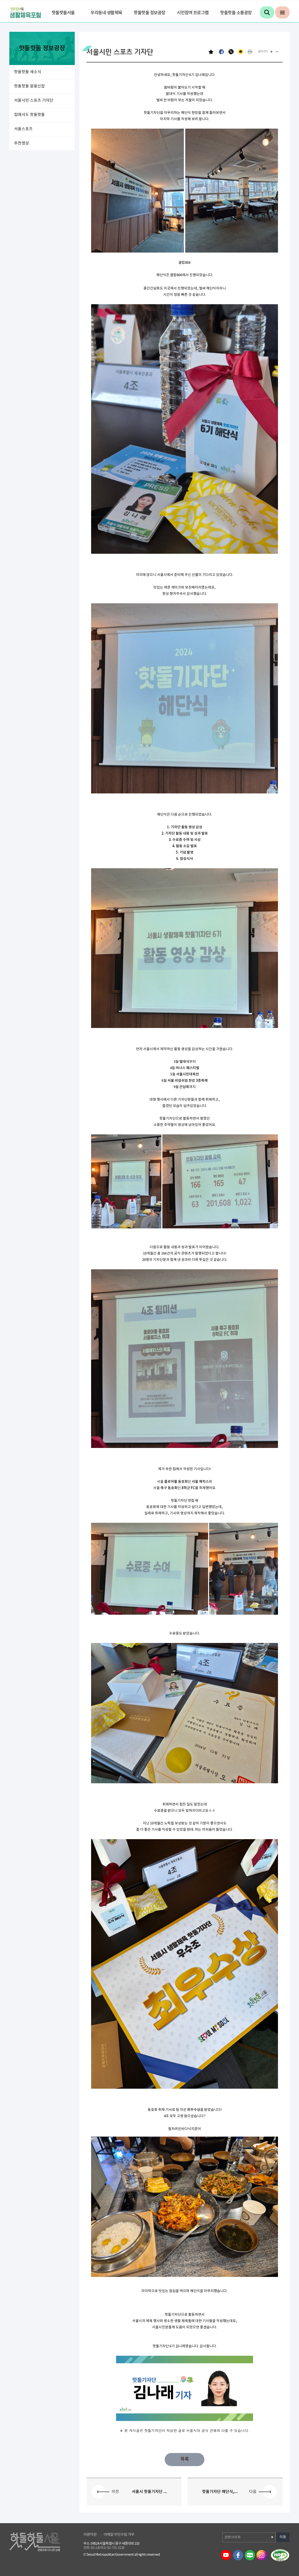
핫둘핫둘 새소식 (27, 72)
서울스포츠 (23, 129)
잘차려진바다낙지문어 (184, 2129)
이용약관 (89, 2535)
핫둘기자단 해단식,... (220, 2491)
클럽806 (184, 262)
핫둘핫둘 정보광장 (149, 12)
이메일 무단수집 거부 (118, 2535)
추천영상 (21, 143)
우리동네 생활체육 (106, 12)
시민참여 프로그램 (193, 12)
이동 (283, 2537)
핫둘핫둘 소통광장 (236, 12)
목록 (184, 2459)
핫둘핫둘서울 (63, 12)
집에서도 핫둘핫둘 (29, 114)
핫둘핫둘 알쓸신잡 (29, 86)
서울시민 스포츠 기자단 (33, 100)
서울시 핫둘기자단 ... (149, 2491)
